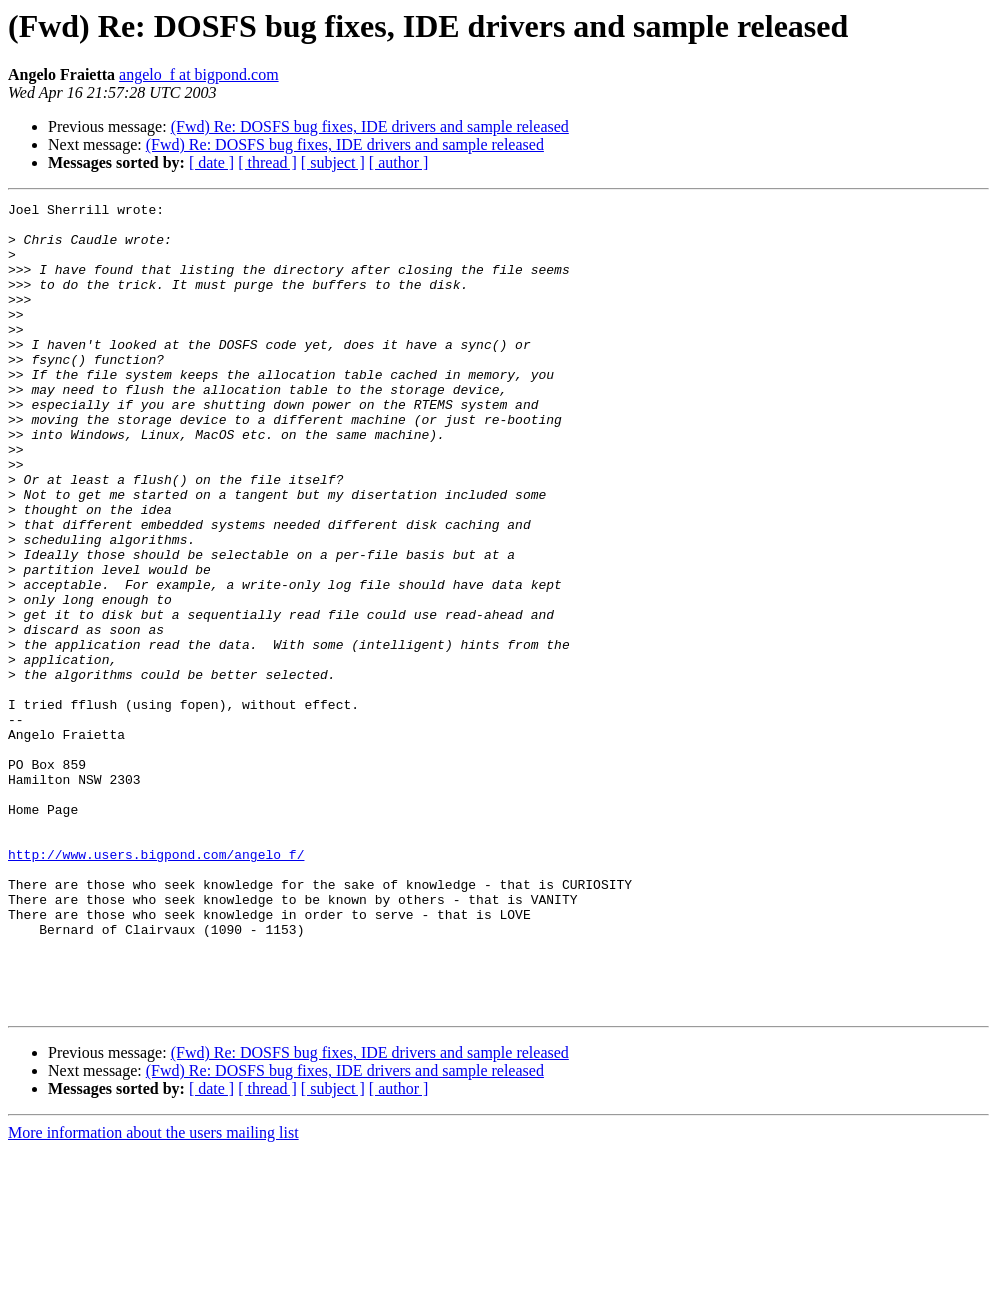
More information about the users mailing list (153, 1294)
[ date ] (211, 162)
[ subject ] (333, 162)
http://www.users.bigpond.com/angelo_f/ (156, 986)
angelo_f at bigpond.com (199, 74)
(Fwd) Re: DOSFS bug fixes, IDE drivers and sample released (370, 126)
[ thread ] (267, 162)
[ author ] (399, 162)
